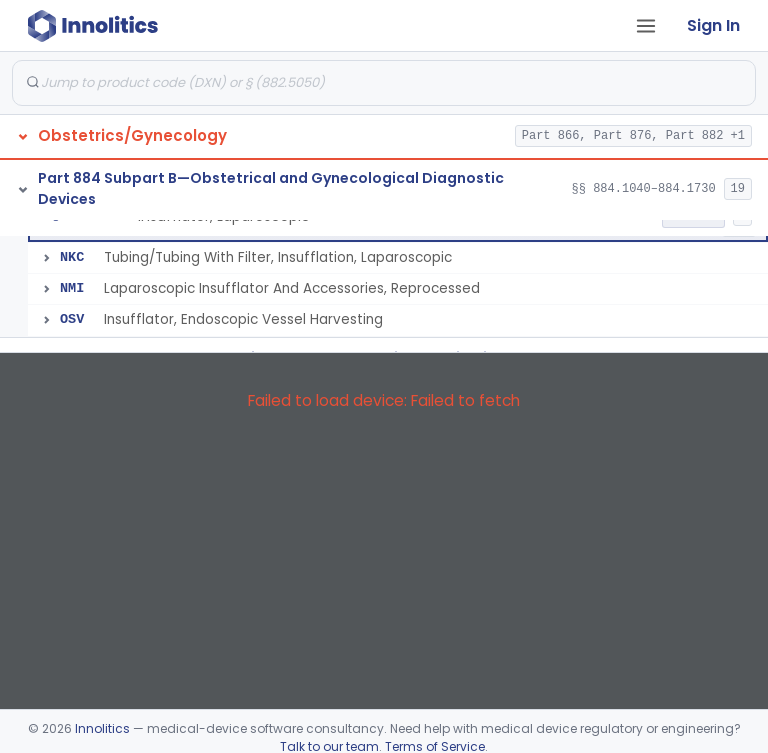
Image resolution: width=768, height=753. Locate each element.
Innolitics (102, 728)
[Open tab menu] (646, 26)
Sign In (713, 25)
